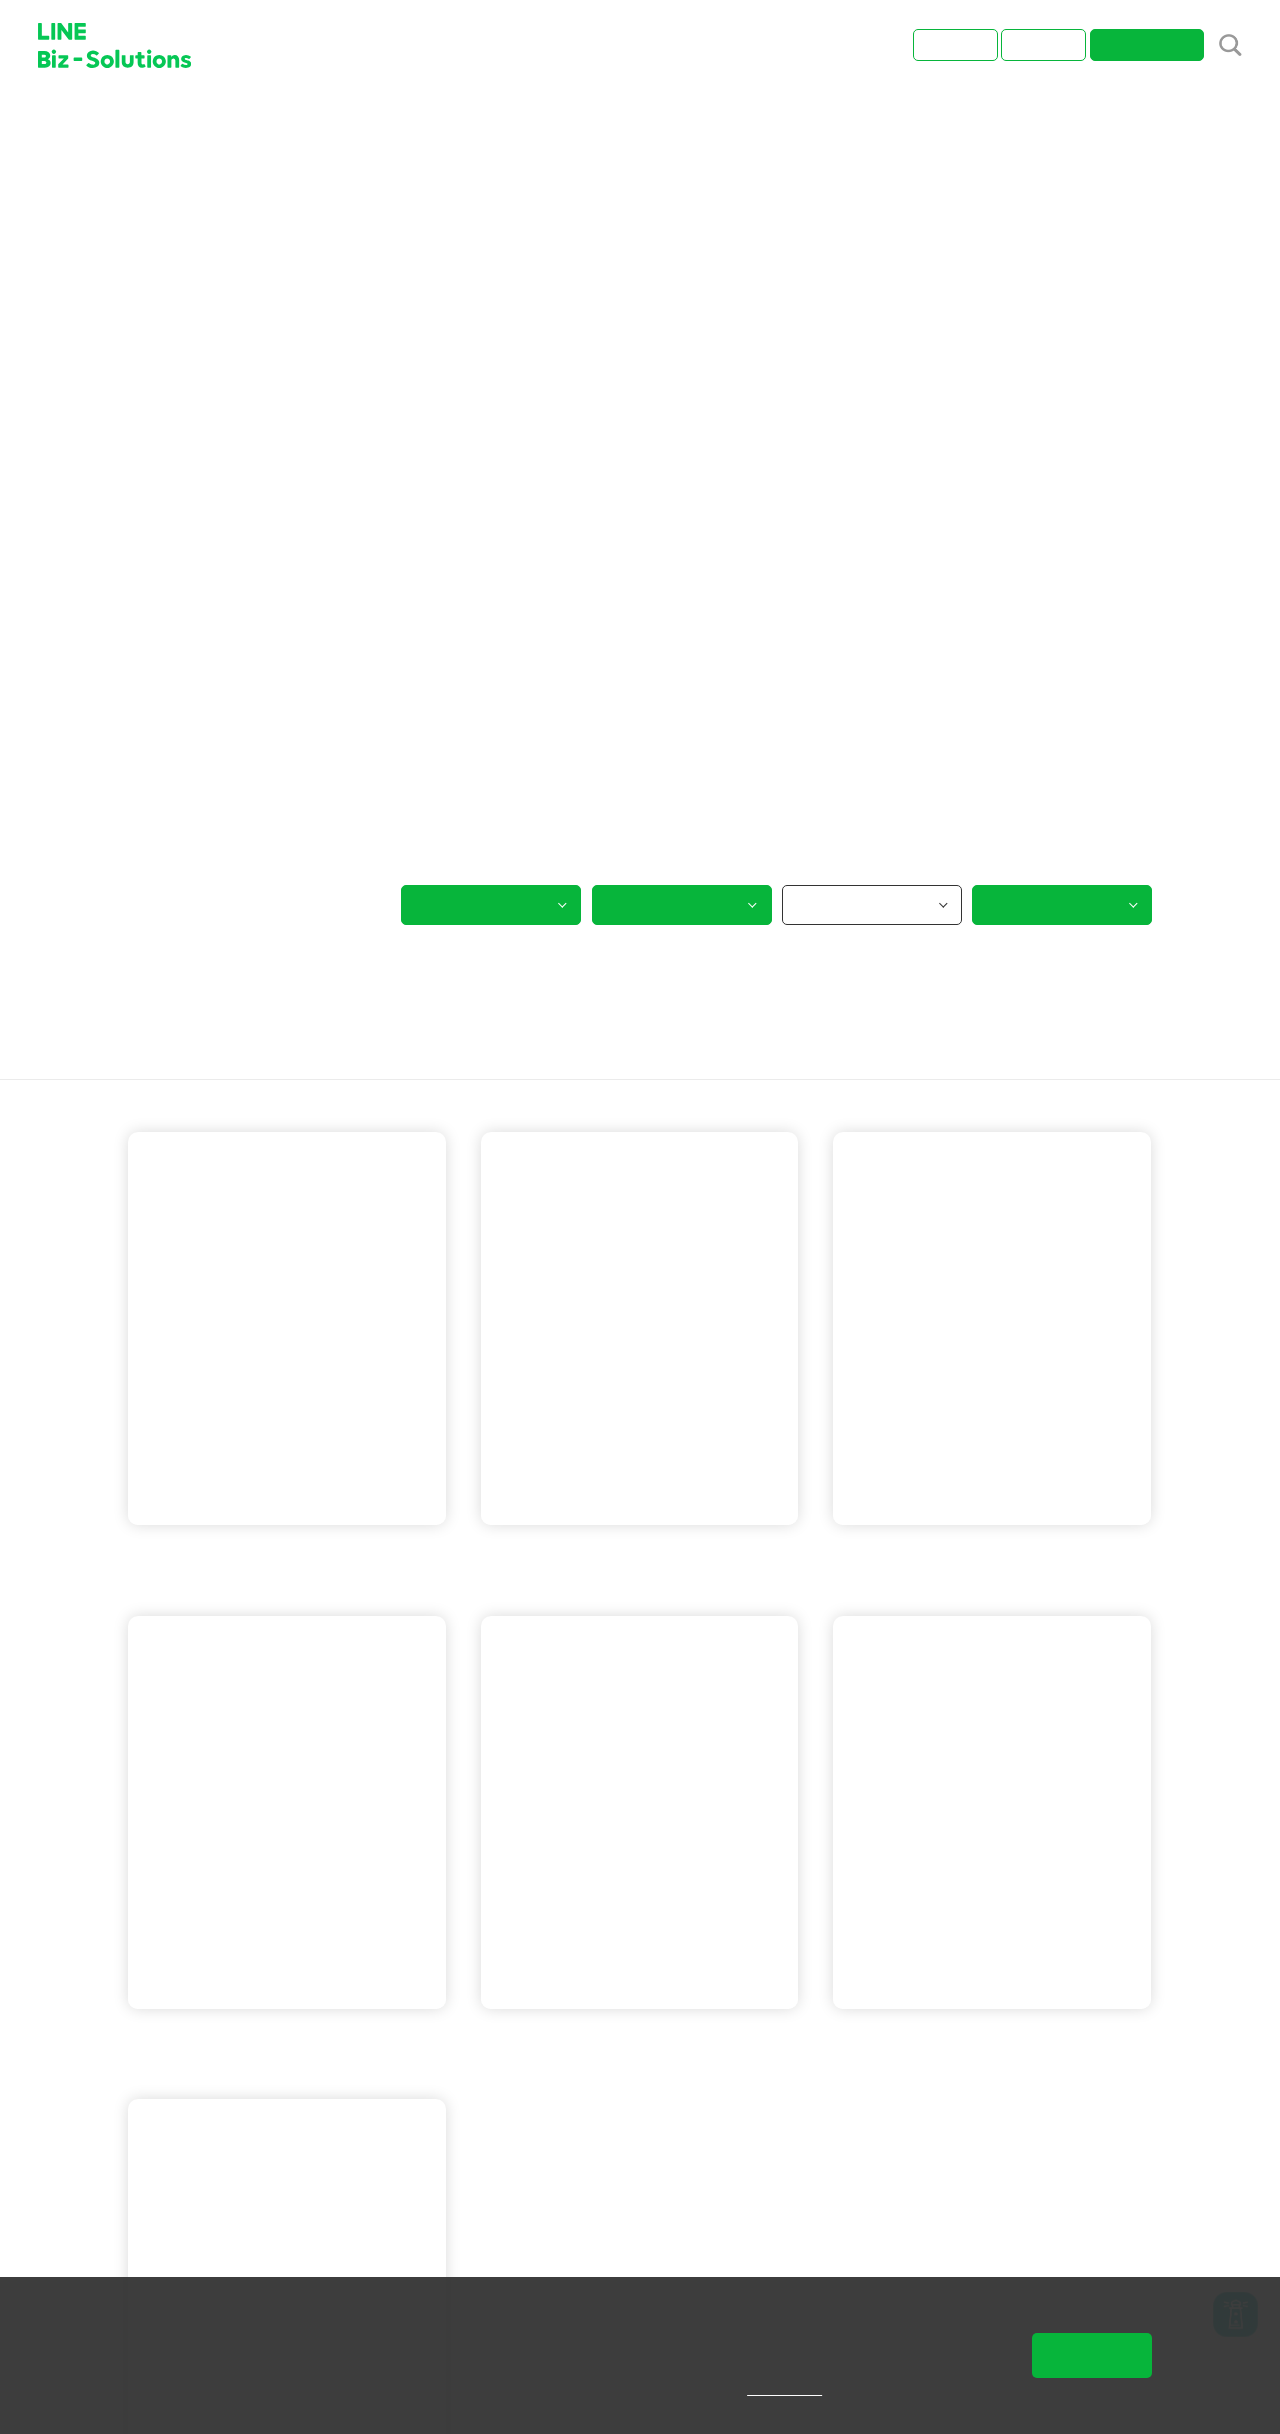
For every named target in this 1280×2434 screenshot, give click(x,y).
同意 (1092, 2355)
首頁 (143, 122)
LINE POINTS (1033, 1579)
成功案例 (209, 122)
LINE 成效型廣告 (212, 1552)
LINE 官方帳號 (558, 1552)
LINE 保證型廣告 (1030, 1552)
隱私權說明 (798, 2389)
